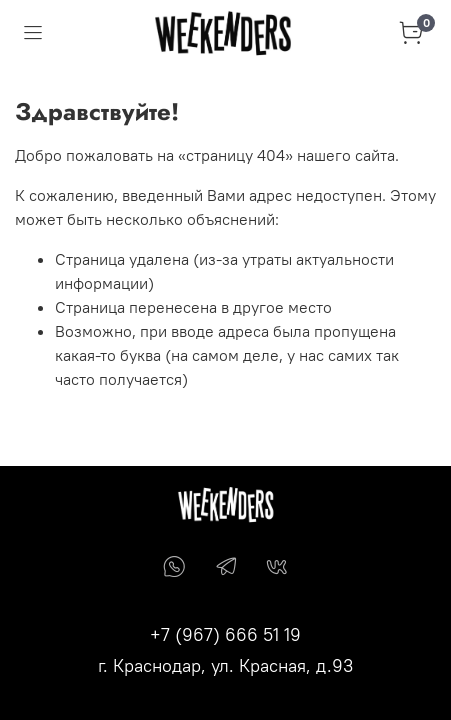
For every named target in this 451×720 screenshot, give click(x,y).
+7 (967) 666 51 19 (225, 634)
